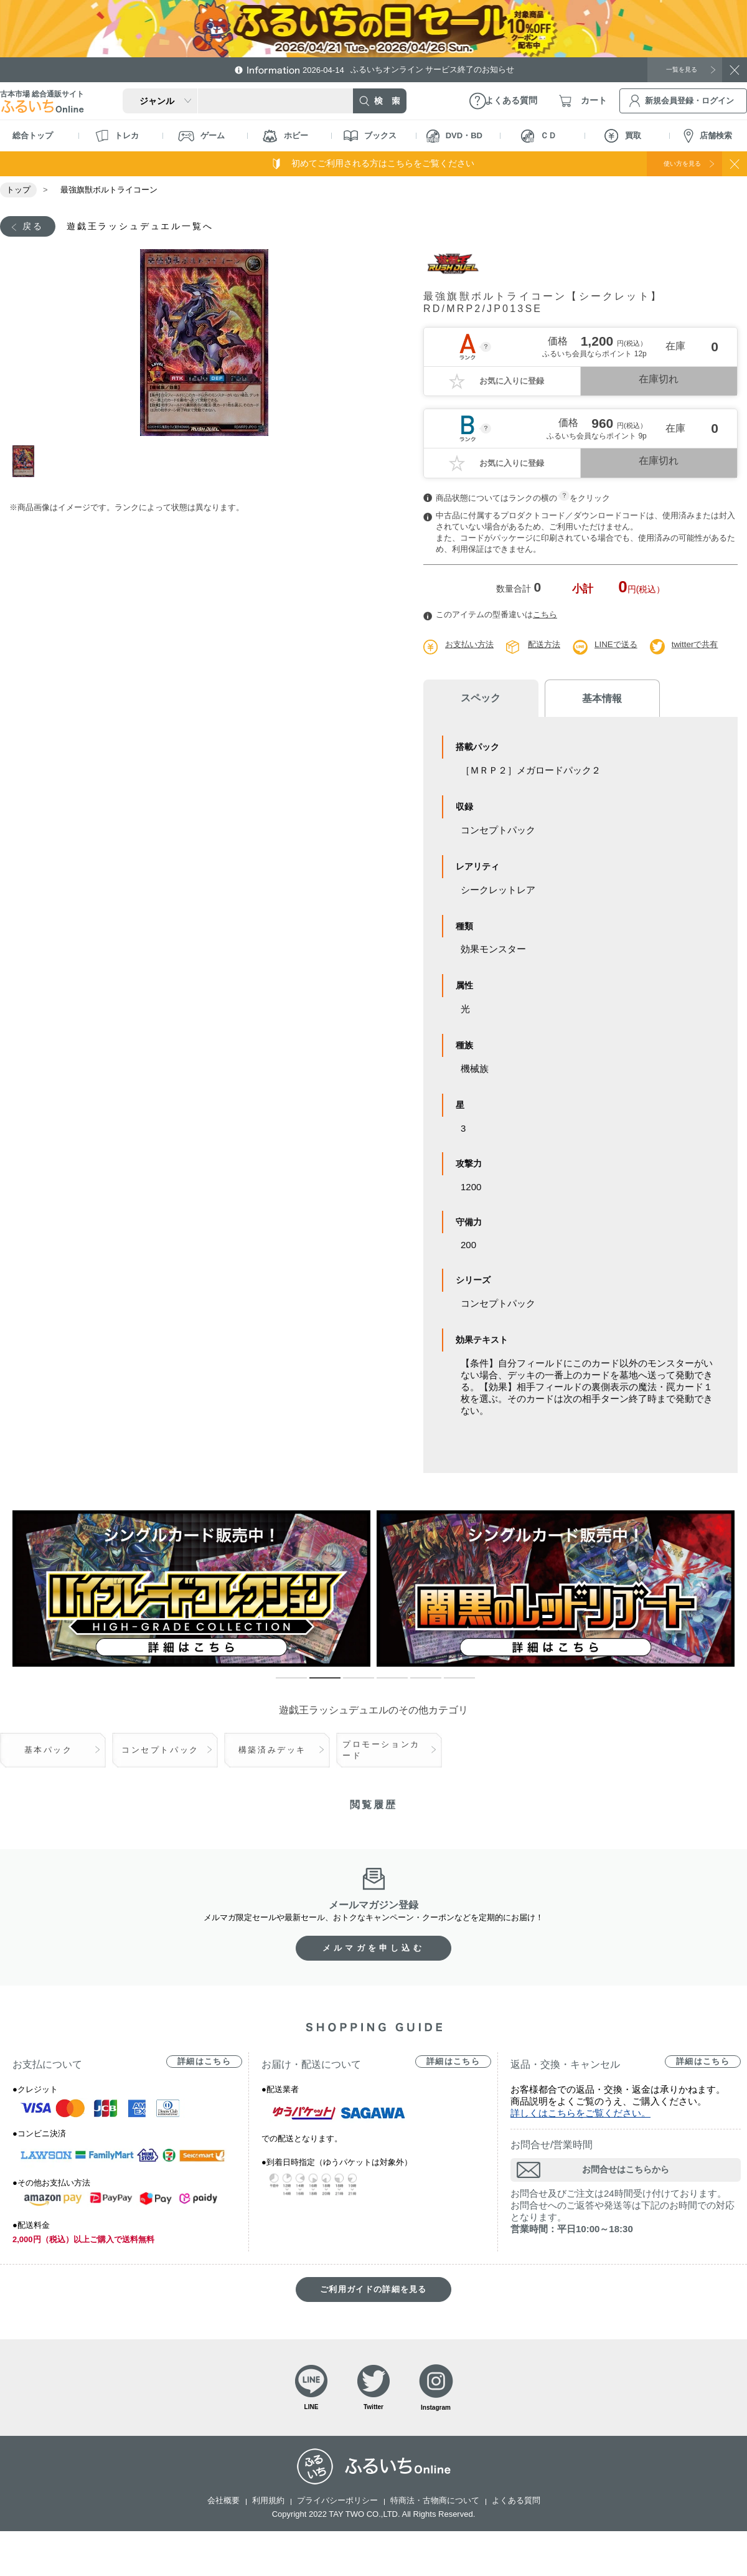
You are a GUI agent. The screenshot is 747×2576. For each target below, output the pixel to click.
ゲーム (201, 136)
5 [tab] (416, 1686)
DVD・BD (454, 136)
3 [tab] (349, 1686)
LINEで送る (623, 646)
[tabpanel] (203, 344)
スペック (473, 699)
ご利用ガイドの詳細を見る (373, 2291)
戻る (35, 227)
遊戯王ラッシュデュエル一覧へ (156, 227)
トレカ (117, 136)
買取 (622, 136)
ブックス (370, 135)
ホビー (285, 136)
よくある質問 (516, 2506)
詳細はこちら (204, 2063)
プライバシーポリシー (337, 2506)
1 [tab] (26, 463)
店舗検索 (708, 136)
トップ (18, 189)
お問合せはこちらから (625, 2172)
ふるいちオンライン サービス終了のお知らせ (420, 69)
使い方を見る (671, 163)
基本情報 (579, 700)
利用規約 (268, 2506)
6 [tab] (450, 1686)
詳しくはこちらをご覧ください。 (580, 2115)
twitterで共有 (705, 646)
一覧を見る (675, 69)
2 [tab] (315, 1686)
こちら (545, 616)
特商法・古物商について (434, 2506)
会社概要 (223, 2506)
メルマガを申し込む (373, 1950)
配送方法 (549, 646)
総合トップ (32, 135)
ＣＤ (539, 136)
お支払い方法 (471, 646)
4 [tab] (383, 1686)
